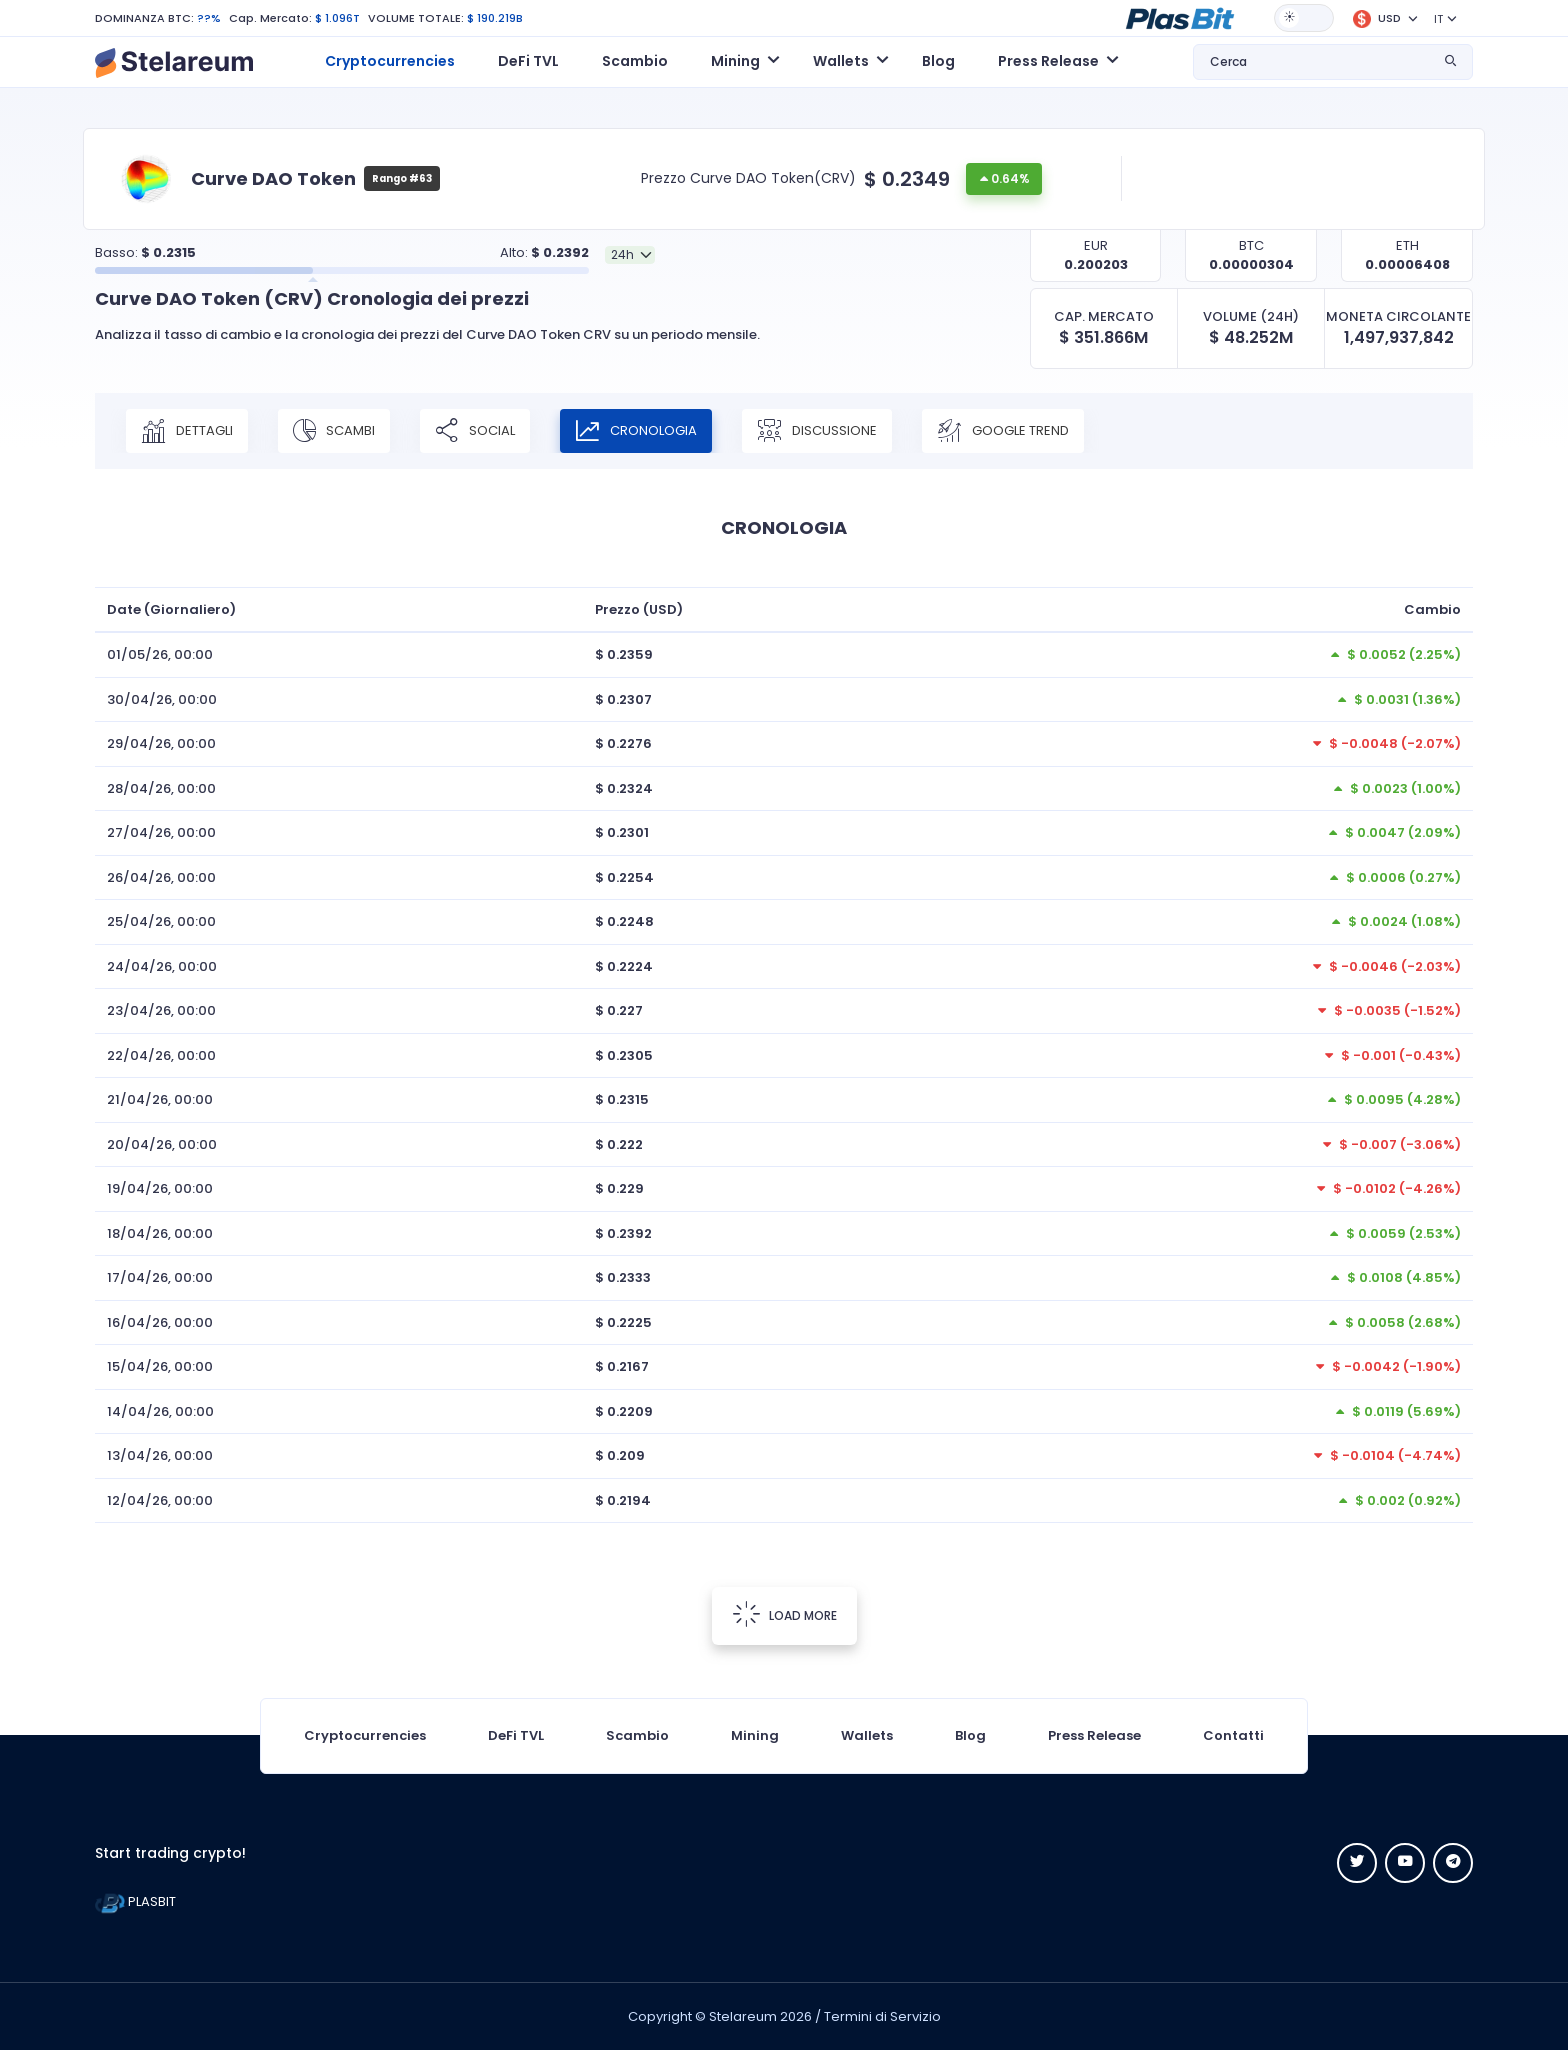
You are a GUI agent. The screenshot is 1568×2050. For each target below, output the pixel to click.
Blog (938, 61)
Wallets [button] (841, 61)
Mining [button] (735, 61)
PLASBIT (135, 1901)
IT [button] (1438, 19)
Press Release (1094, 1735)
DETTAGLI (187, 431)
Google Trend (1003, 431)
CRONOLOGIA (636, 431)
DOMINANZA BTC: (144, 18)
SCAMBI (334, 431)
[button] (1180, 17)
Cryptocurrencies (390, 61)
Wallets (867, 1735)
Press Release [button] (1048, 61)
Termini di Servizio (882, 2016)
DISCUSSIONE (817, 431)
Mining (755, 1735)
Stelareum (743, 2016)
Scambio (635, 61)
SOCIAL (475, 431)
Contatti (1233, 1735)
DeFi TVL (528, 61)
